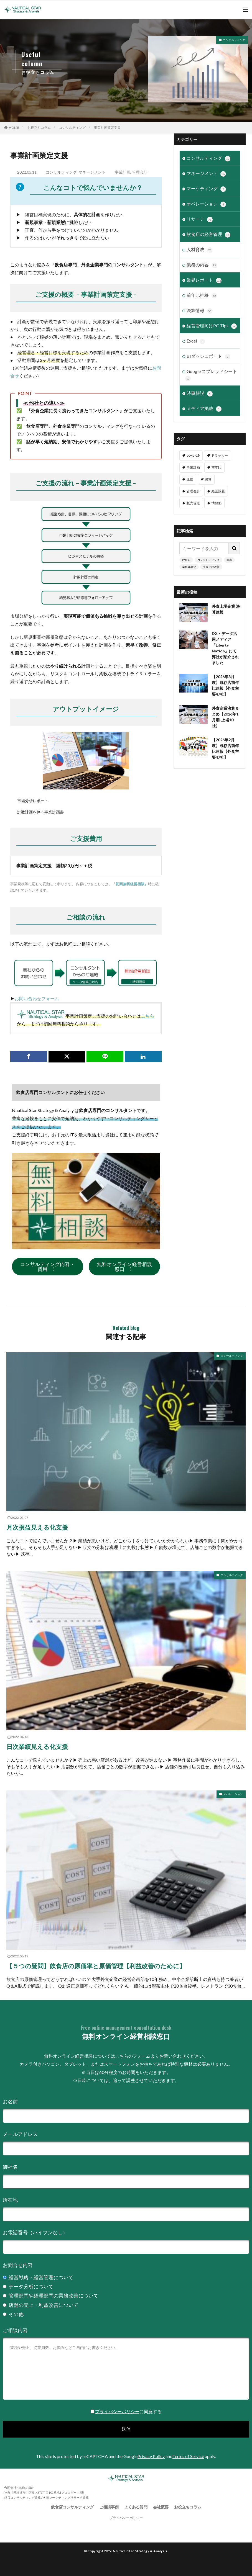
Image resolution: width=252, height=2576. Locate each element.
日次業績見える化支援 (37, 1746)
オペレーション (206, 204)
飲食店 (186, 560)
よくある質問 (135, 2507)
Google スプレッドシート (211, 375)
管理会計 (139, 172)
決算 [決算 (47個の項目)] (208, 479)
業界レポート (204, 280)
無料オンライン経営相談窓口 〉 (124, 1266)
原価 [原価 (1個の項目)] (190, 479)
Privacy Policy (151, 2456)
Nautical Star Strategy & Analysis (140, 2551)
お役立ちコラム (39, 127)
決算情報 (200, 311)
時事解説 (200, 393)
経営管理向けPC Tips (212, 326)
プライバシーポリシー (117, 2411)
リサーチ (200, 219)
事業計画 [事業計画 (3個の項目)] (193, 467)
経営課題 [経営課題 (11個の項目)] (218, 491)
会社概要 (161, 2507)
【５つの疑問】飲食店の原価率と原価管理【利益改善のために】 (95, 1966)
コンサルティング (234, 40)
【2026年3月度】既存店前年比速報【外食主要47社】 (225, 685)
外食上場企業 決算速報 (226, 609)
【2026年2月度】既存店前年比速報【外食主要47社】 (225, 748)
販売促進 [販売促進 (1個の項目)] (193, 503)
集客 (229, 560)
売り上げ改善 (211, 566)
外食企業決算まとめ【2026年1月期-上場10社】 (225, 717)
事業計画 (122, 172)
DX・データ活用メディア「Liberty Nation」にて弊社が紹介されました (225, 648)
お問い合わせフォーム (37, 998)
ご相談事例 (109, 2507)
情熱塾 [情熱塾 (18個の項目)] (217, 503)
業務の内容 (202, 265)
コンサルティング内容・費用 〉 (47, 1266)
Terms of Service (188, 2456)
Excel (196, 341)
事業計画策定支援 (107, 127)
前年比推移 (202, 295)
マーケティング (206, 189)
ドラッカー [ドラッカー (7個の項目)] (219, 455)
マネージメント (92, 172)
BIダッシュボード (208, 356)
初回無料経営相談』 (132, 884)
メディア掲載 (204, 409)
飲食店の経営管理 (208, 234)
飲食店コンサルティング (72, 2507)
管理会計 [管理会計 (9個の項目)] (193, 491)
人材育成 (200, 250)
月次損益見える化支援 (37, 1527)
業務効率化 (189, 566)
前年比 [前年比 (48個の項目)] (217, 467)
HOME (14, 127)
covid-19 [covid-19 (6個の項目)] (193, 455)
